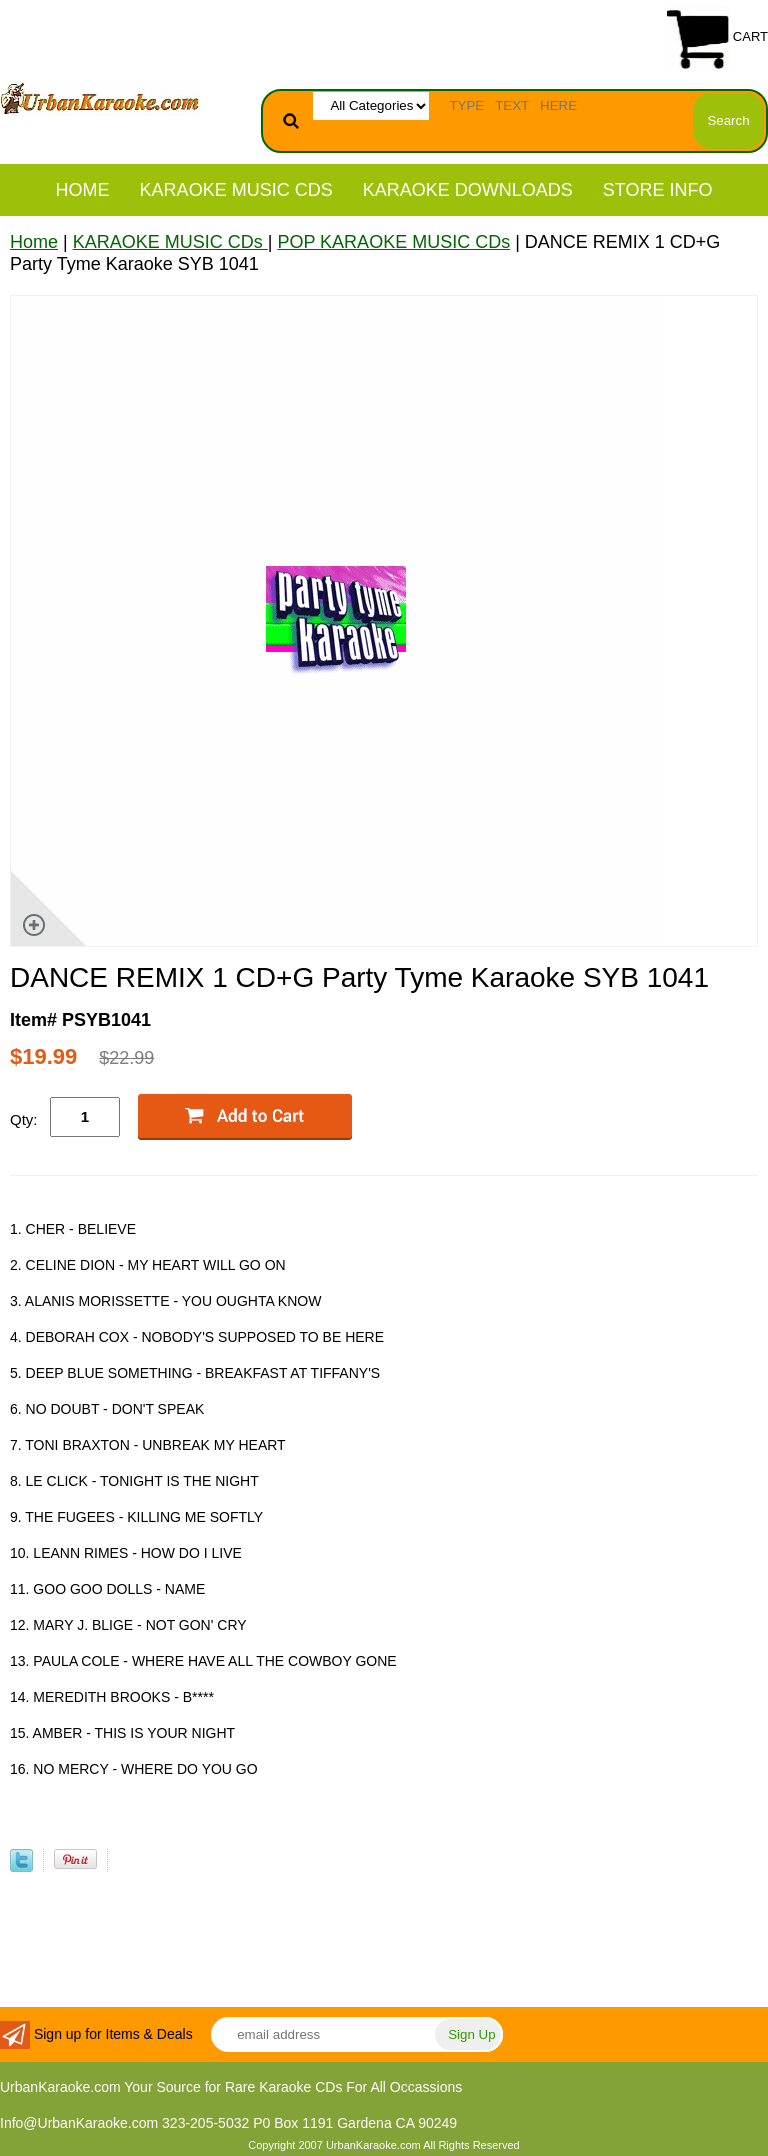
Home (83, 190)
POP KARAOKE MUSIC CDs (393, 242)
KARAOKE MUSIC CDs (236, 190)
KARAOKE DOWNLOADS (468, 190)
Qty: (24, 1119)
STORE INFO (658, 190)
